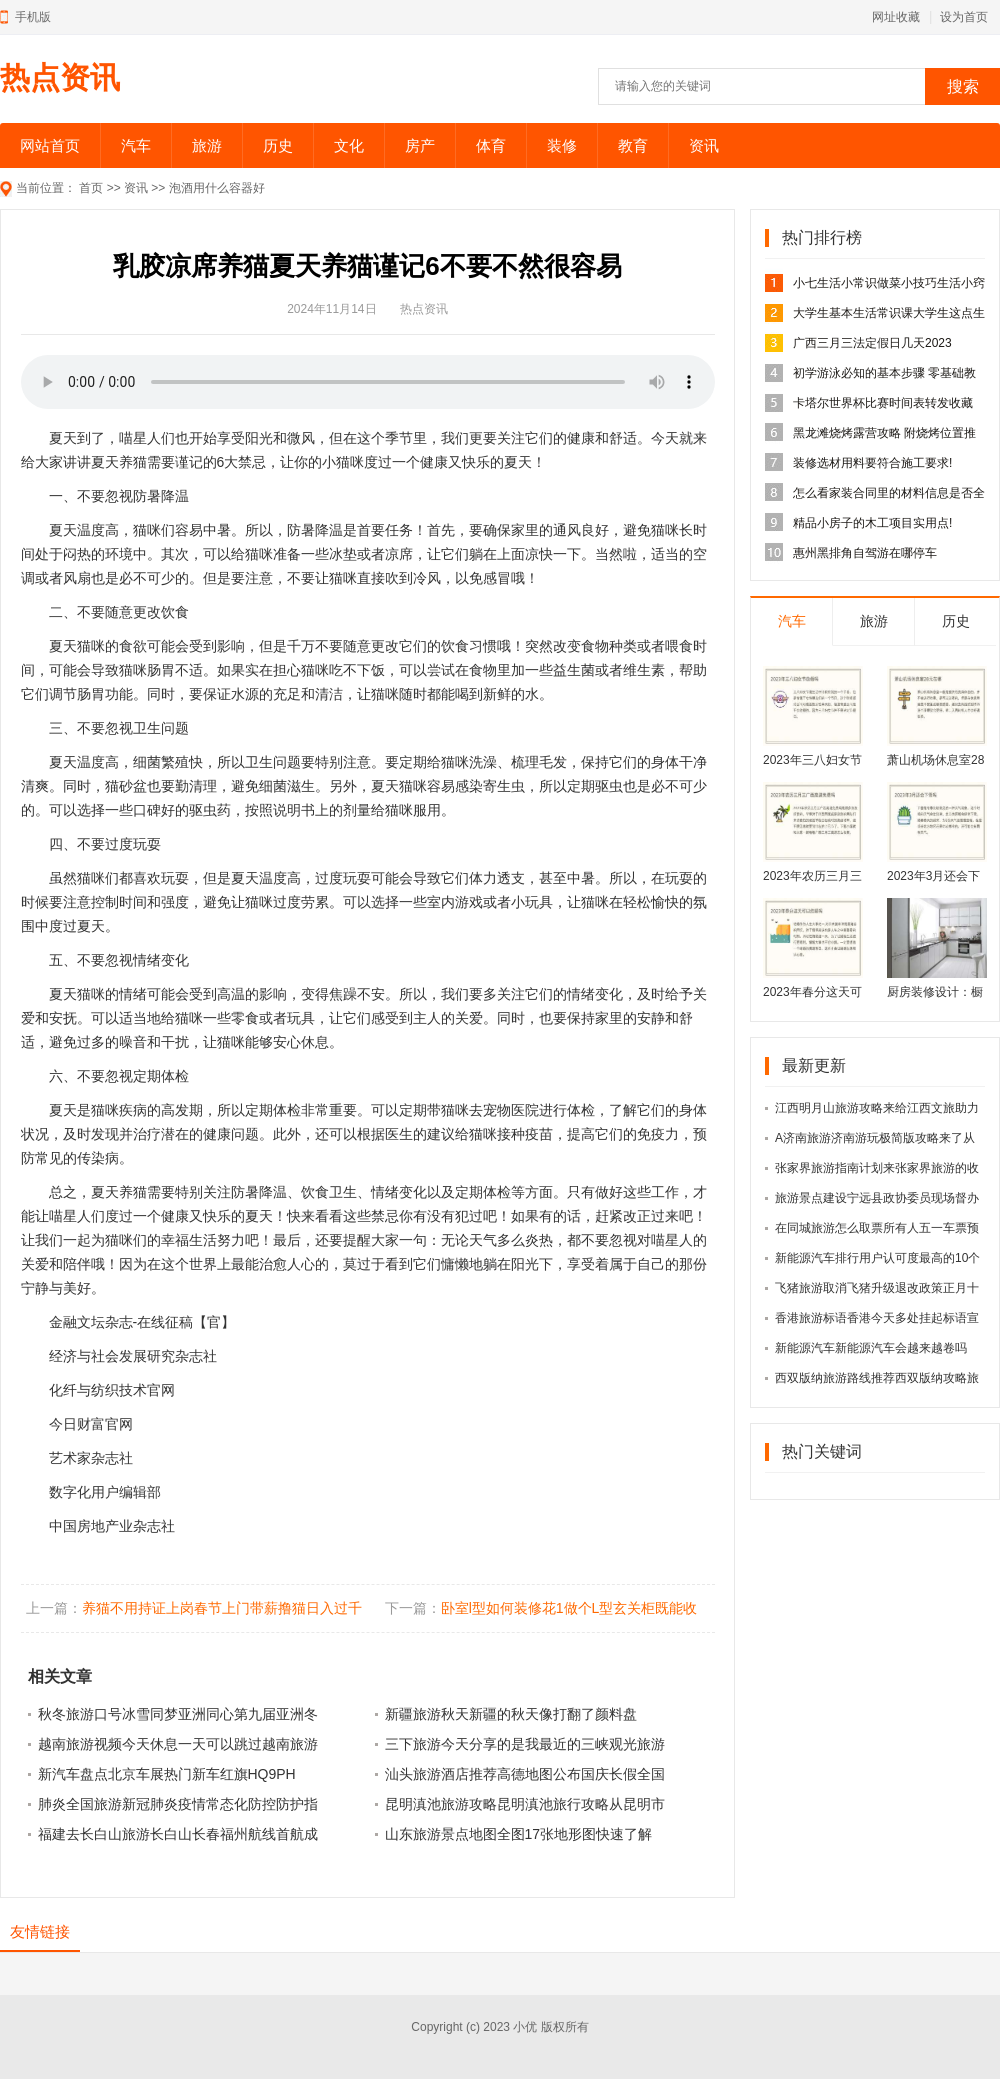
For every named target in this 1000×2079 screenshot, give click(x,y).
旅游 (207, 145)
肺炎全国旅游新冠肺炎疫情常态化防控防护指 (178, 1804)
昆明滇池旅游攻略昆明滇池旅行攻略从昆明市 (525, 1804)
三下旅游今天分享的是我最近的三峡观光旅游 (525, 1744)
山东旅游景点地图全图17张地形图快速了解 (519, 1834)
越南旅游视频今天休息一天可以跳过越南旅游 (178, 1744)
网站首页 (50, 145)
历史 (278, 145)
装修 (562, 145)
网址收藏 (896, 17)
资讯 (704, 145)
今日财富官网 (91, 1424)
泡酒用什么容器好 (217, 188)
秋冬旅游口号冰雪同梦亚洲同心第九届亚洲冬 (178, 1714)
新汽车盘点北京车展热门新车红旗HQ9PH (167, 1774)
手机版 (33, 17)
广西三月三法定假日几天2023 (872, 343)
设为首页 (964, 17)
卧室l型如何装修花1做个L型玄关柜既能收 (569, 1608)
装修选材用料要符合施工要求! (872, 463)
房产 (420, 145)
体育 (491, 145)
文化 (349, 145)
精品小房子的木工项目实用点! (872, 523)
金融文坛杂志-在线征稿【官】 (142, 1322)
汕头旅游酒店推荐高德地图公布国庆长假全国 (525, 1774)
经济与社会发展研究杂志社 (133, 1356)
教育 (633, 145)
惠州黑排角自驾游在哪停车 (865, 553)
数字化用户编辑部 (105, 1492)
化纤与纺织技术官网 (112, 1390)
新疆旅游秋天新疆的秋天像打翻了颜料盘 (511, 1714)
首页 (91, 188)
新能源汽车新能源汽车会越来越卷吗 (871, 1348)
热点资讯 (60, 77)
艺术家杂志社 (91, 1458)
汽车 (136, 145)
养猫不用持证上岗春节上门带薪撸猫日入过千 (222, 1608)
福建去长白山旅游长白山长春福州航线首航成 (178, 1834)
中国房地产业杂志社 (112, 1526)
